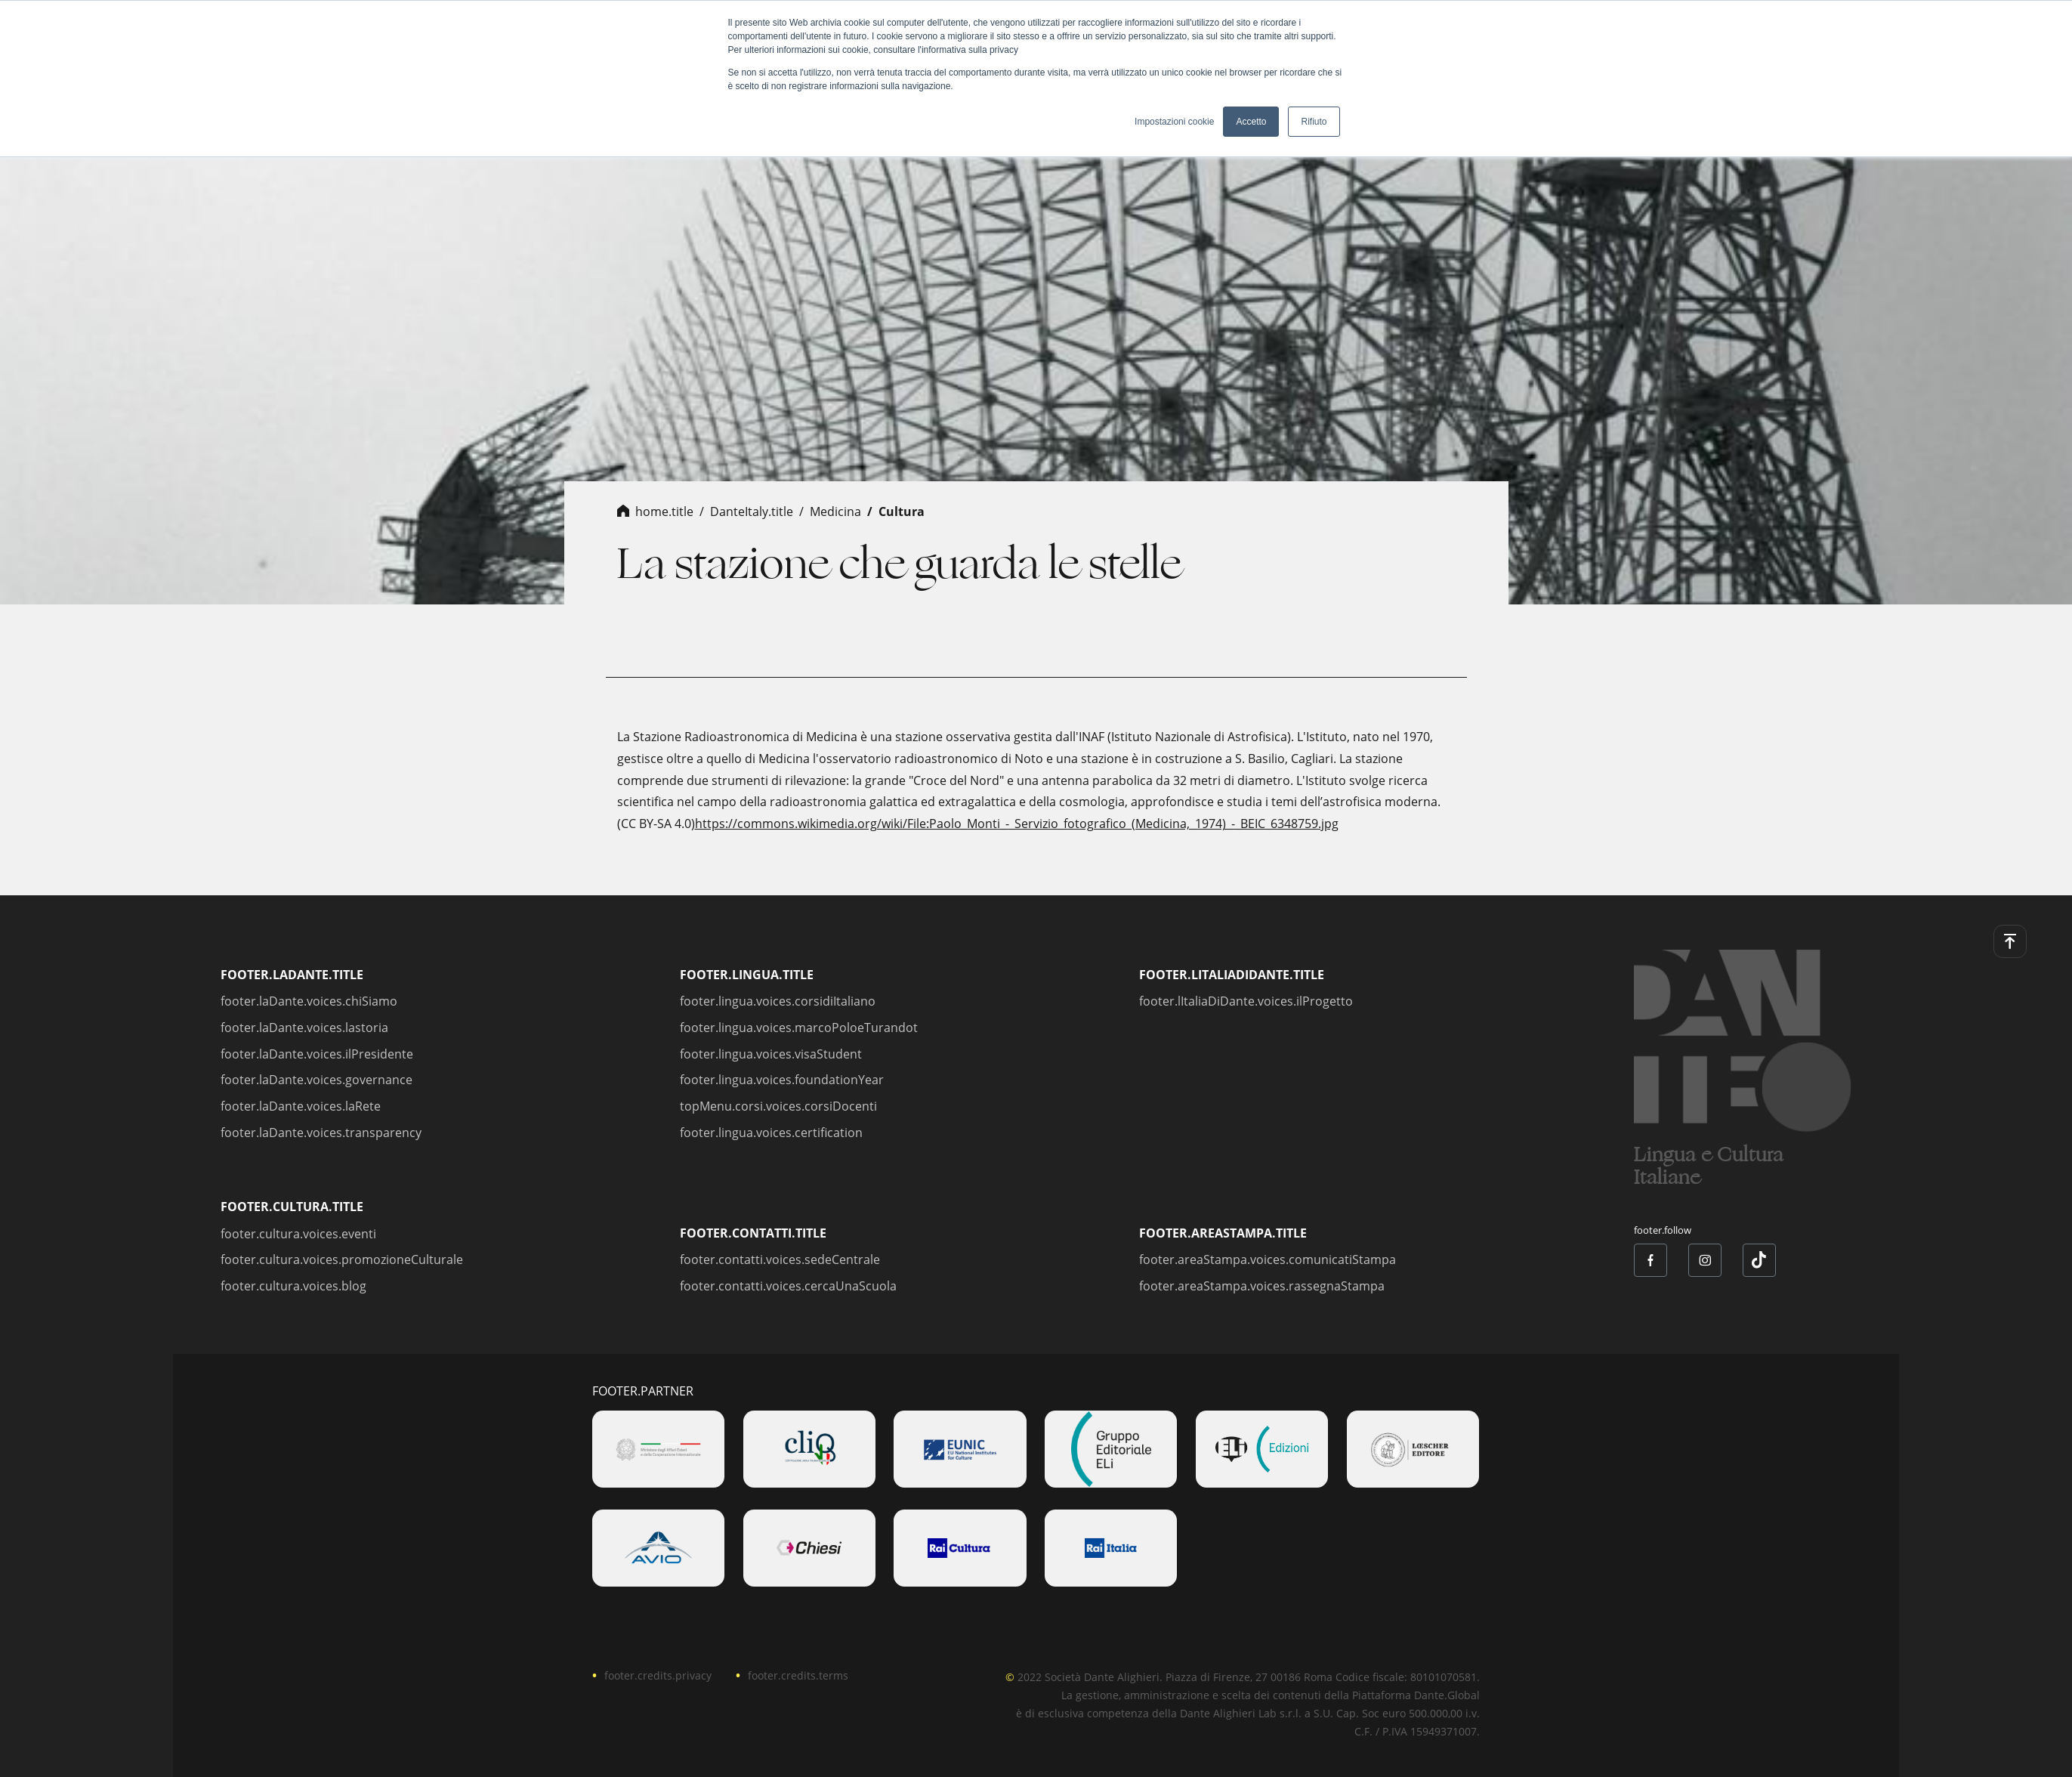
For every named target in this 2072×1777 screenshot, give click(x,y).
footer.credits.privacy (658, 1675)
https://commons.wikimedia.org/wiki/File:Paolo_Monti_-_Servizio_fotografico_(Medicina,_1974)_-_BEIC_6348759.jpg (1017, 823)
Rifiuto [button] (1313, 121)
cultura (902, 511)
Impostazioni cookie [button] (1174, 121)
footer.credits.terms (798, 1675)
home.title (664, 511)
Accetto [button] (1251, 121)
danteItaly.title (751, 511)
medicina (835, 511)
